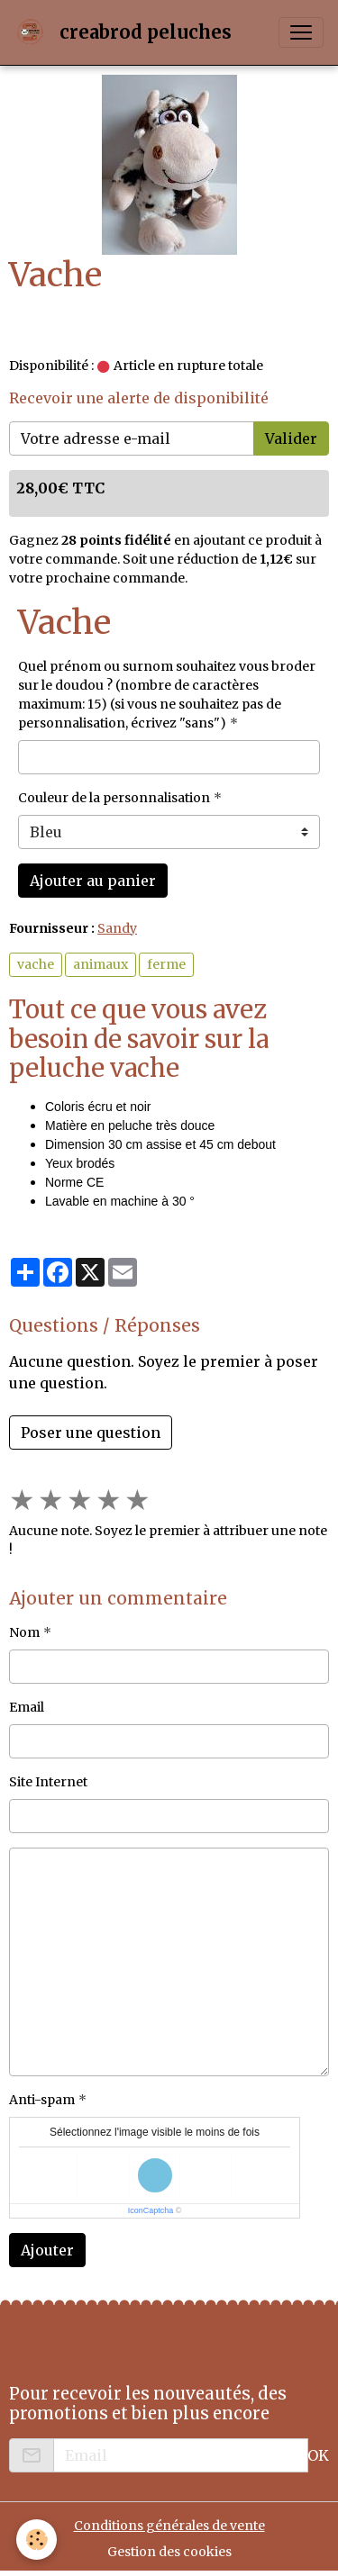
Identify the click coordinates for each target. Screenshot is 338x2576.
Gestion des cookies (169, 2552)
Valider (291, 438)
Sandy (117, 928)
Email (26, 1707)
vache (35, 964)
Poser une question (90, 1433)
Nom (24, 1632)
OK (318, 2455)
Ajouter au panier (93, 881)
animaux (100, 964)
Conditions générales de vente (169, 2525)
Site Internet (48, 1782)
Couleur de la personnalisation (114, 798)
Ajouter (47, 2250)
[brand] (126, 32)
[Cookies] (36, 2539)
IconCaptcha (151, 2210)
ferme (166, 964)
